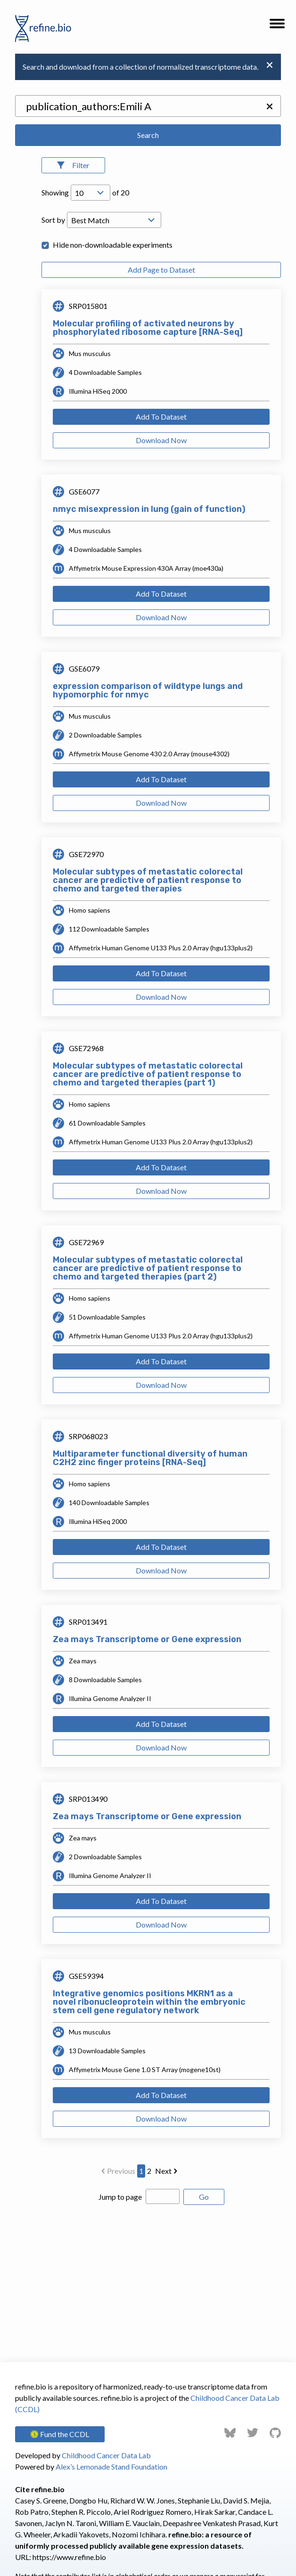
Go (204, 2196)
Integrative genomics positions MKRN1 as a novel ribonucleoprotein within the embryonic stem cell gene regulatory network (149, 2002)
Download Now (161, 440)
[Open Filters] (73, 165)
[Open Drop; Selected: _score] (114, 220)
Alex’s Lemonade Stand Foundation (111, 2466)
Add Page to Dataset (161, 269)
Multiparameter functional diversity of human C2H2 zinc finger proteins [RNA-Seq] (150, 1458)
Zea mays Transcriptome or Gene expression (147, 1639)
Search (148, 134)
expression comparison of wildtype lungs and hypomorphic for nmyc (148, 690)
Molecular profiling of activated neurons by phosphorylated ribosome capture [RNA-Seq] (148, 327)
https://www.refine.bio (69, 2556)
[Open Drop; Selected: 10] (90, 193)
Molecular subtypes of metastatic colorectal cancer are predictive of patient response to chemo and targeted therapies (148, 880)
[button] (277, 26)
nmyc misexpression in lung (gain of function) (149, 509)
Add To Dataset (161, 416)
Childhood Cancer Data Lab (106, 2455)
